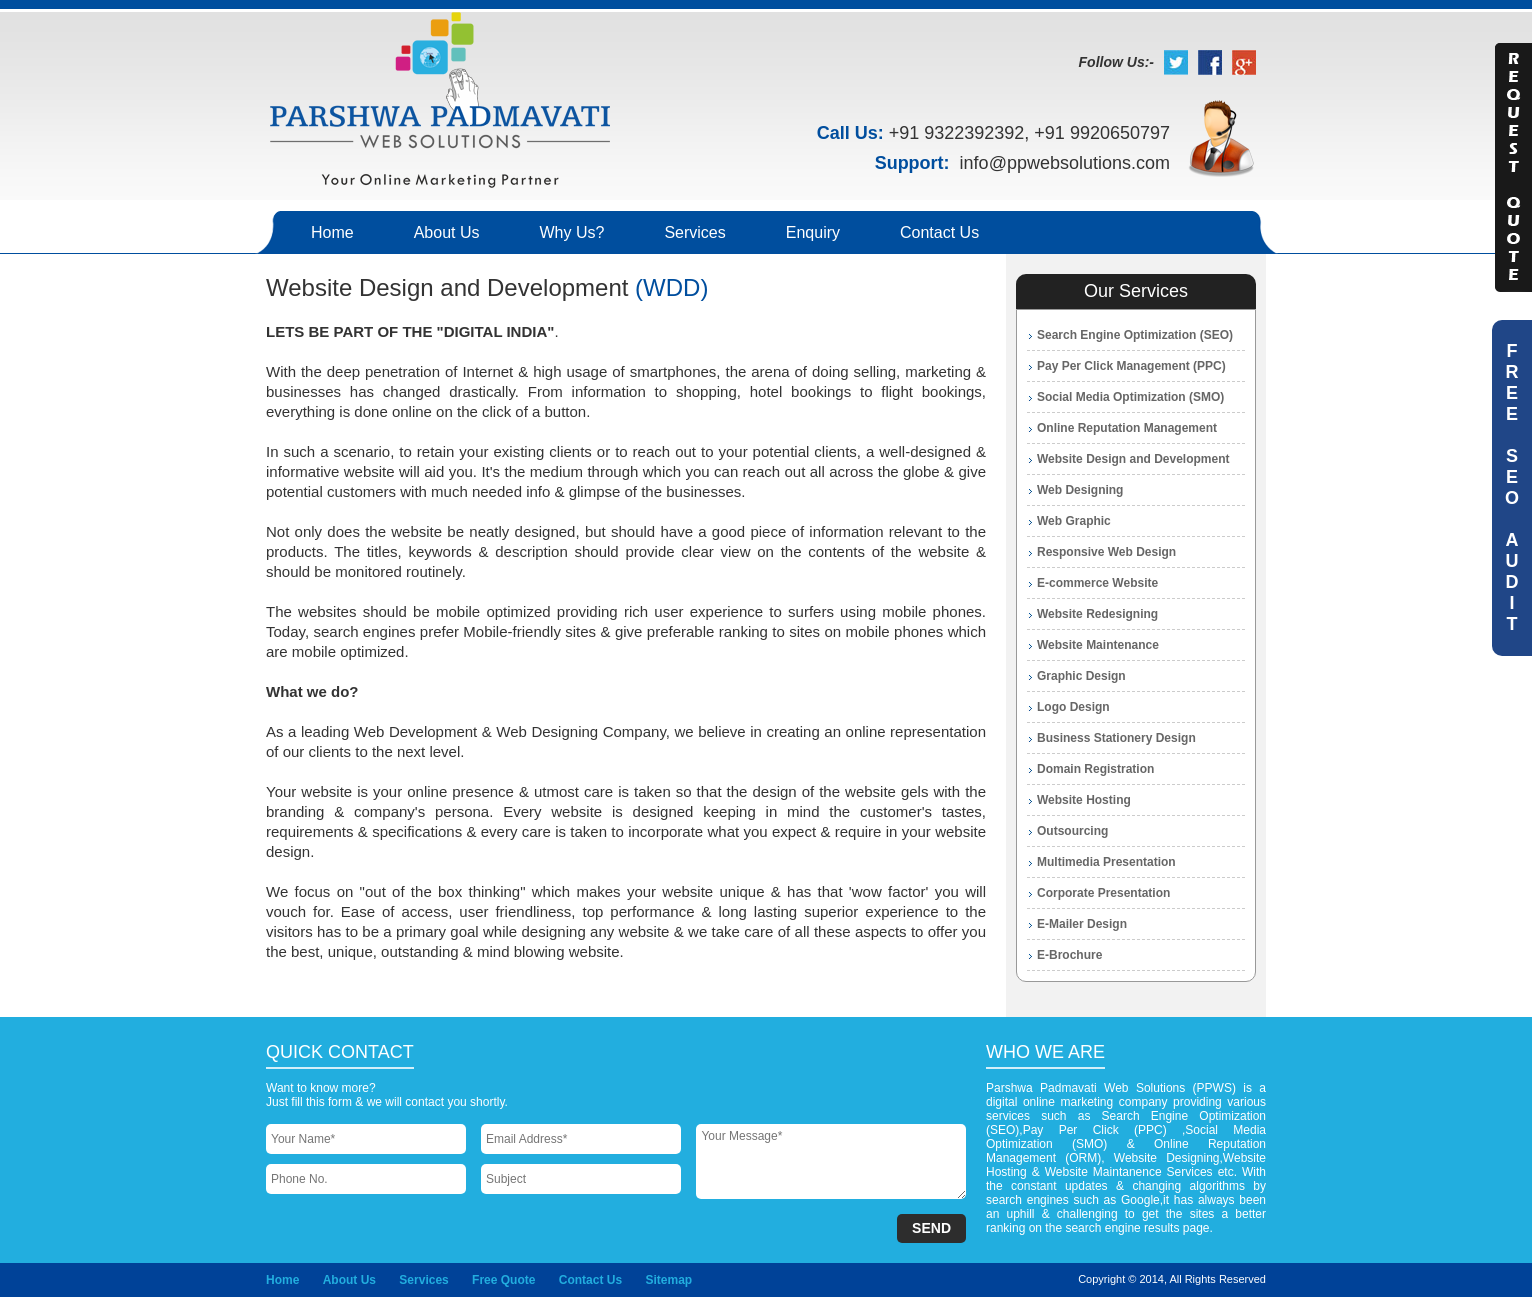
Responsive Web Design (1106, 552)
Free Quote (503, 1280)
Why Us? (572, 232)
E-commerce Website (1097, 583)
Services (694, 232)
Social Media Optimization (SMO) (1130, 397)
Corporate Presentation (1103, 893)
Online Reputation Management (1127, 428)
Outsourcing (1072, 831)
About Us (447, 232)
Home (332, 232)
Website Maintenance (1098, 645)
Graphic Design (1081, 676)
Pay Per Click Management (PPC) (1131, 366)
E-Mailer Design (1082, 924)
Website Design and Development (1133, 459)
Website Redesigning (1097, 614)
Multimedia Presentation (1106, 862)
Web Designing (1080, 490)
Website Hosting (1084, 800)
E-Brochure (1069, 955)
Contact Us (939, 232)
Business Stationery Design (1116, 738)
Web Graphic (1074, 521)
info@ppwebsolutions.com (1065, 163)
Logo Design (1073, 707)
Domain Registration (1095, 769)
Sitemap (668, 1280)
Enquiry (813, 232)
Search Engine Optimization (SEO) (1135, 335)
